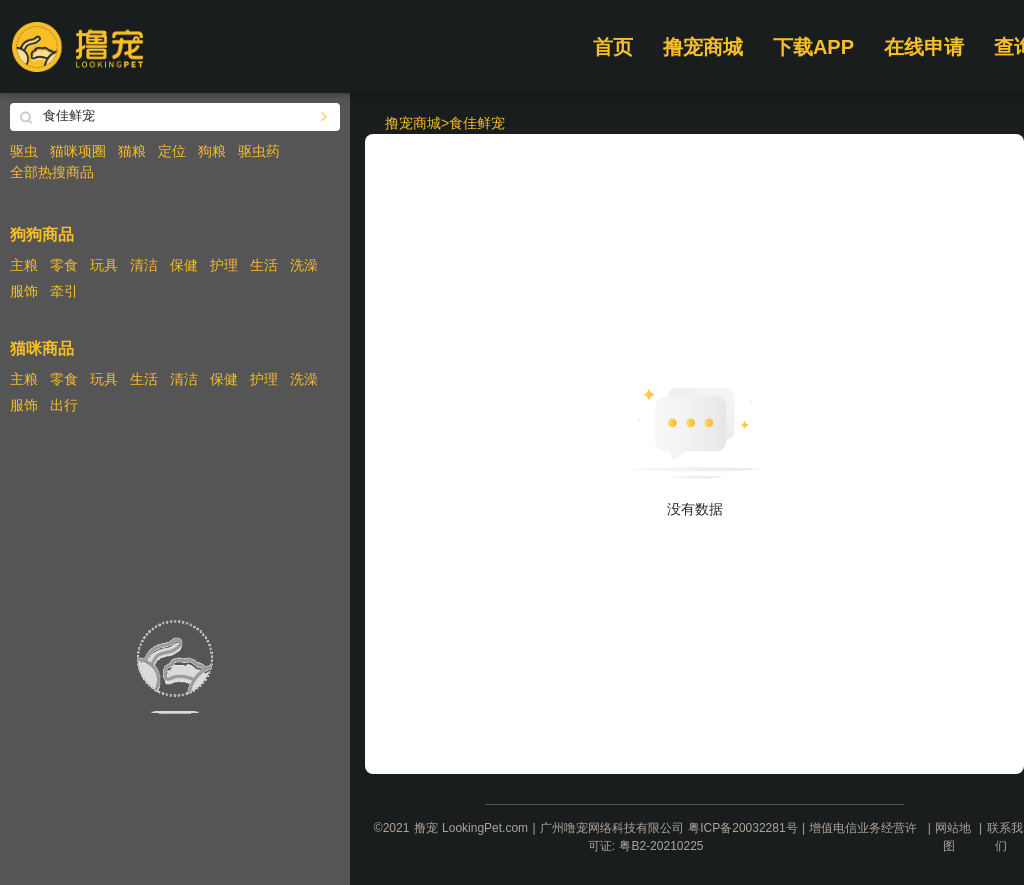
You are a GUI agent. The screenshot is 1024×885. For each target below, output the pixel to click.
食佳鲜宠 (477, 123)
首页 (613, 47)
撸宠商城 (703, 47)
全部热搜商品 (52, 172)
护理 (224, 265)
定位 (172, 151)
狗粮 (212, 151)
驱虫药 (259, 151)
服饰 (24, 291)
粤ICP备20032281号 (742, 828)
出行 (64, 405)
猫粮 (132, 151)
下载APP (813, 47)
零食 (64, 265)
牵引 (64, 291)
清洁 (144, 265)
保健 (184, 265)
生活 (264, 265)
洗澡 (304, 265)
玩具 (104, 265)
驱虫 (24, 151)
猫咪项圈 (78, 151)
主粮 (24, 265)
